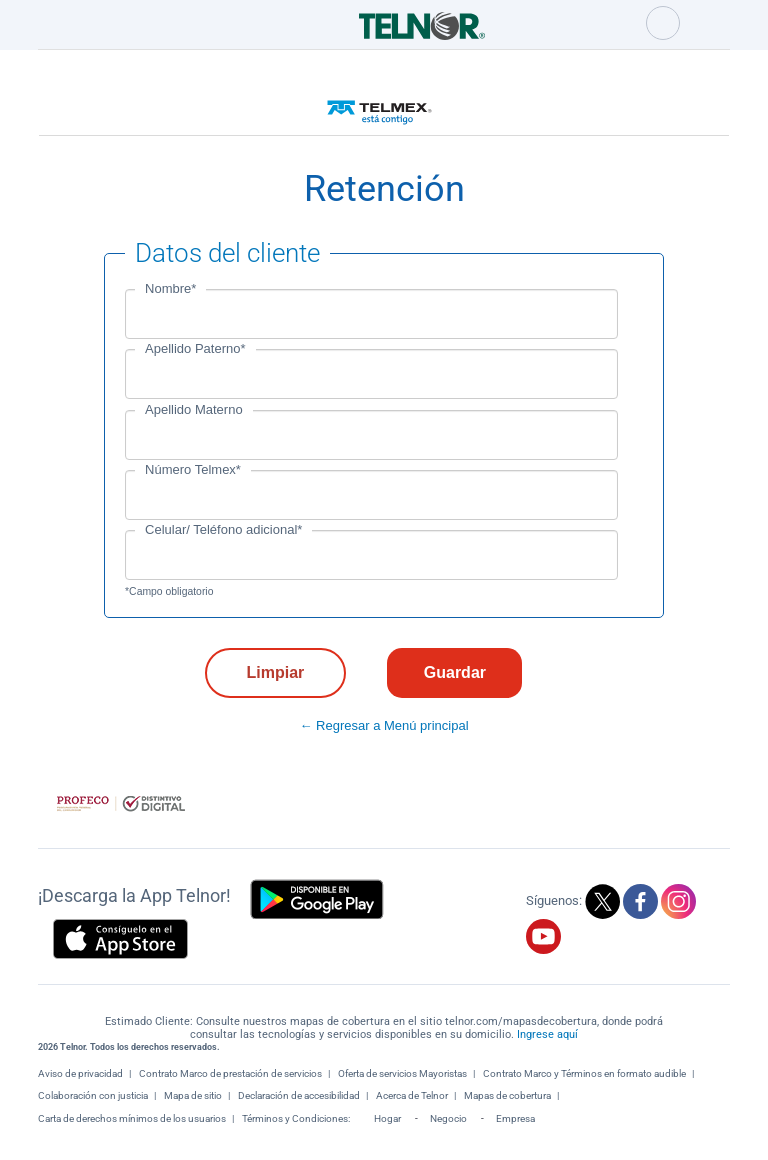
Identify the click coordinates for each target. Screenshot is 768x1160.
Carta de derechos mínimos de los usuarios (132, 1118)
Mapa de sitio (193, 1095)
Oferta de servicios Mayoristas (402, 1073)
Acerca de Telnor (412, 1095)
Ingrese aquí (547, 1034)
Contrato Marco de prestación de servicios (230, 1073)
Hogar (387, 1118)
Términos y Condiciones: (297, 1118)
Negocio (448, 1118)
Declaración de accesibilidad (299, 1095)
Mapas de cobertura (507, 1095)
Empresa (515, 1118)
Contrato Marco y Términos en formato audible (584, 1073)
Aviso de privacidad (80, 1073)
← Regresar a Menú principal (383, 725)
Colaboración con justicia (93, 1095)
